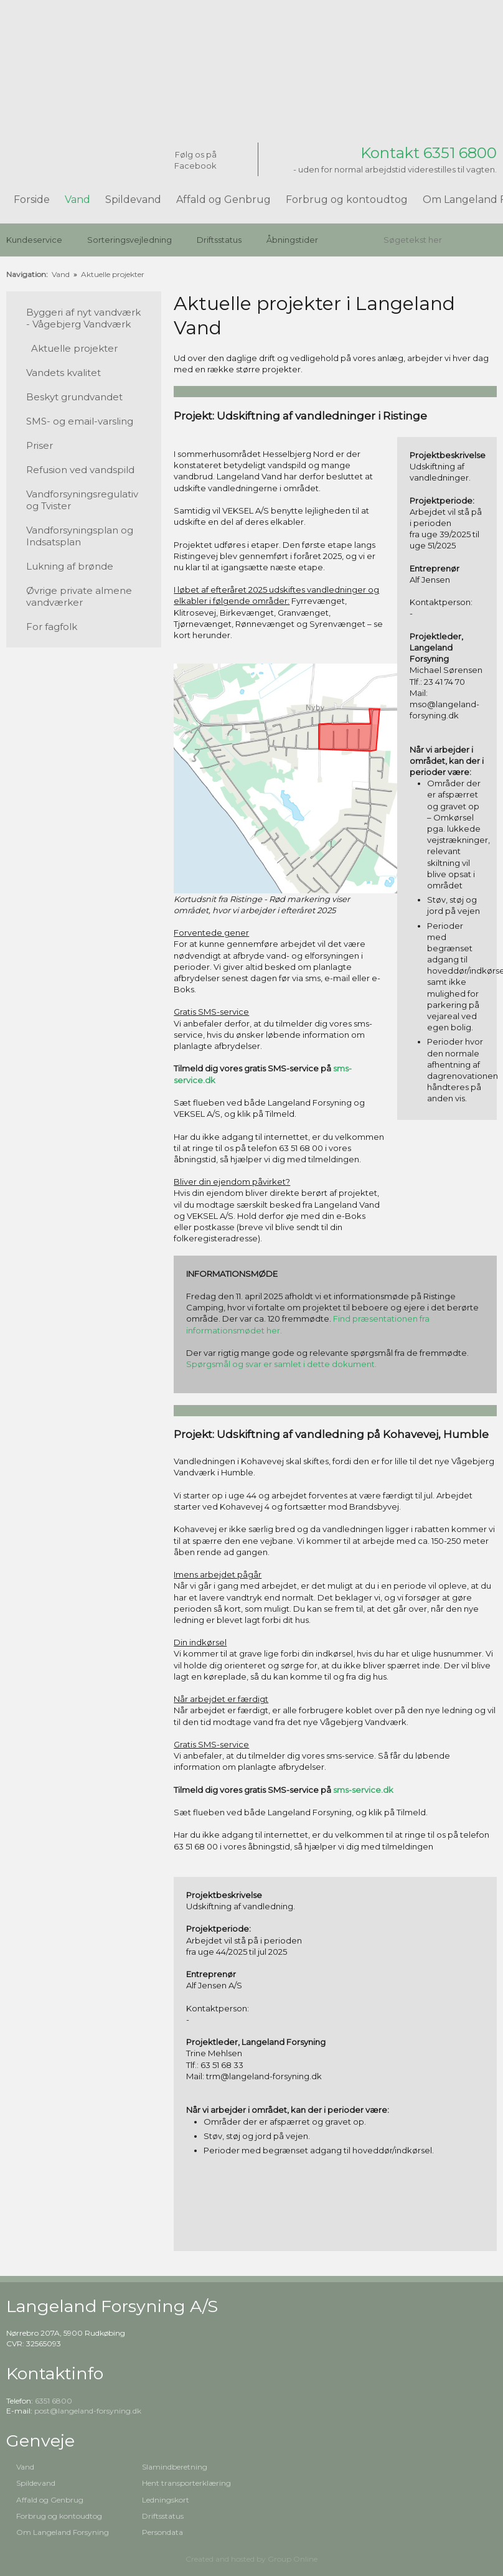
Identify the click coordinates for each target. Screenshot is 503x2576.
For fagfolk (51, 626)
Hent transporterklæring (186, 2483)
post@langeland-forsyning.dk (87, 2410)
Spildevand (133, 199)
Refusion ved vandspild (80, 470)
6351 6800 (53, 2400)
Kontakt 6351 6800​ (428, 153)
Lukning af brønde (69, 566)
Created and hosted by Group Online (251, 2559)
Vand (77, 199)
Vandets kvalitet (63, 372)
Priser (39, 445)
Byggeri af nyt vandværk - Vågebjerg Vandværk (83, 318)
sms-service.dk (363, 1790)
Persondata (162, 2532)
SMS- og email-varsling (79, 421)
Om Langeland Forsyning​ (62, 2532)
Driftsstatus (219, 240)
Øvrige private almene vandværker (79, 596)
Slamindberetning (174, 2466)
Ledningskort (165, 2499)
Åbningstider (292, 240)
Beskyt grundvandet (74, 397)
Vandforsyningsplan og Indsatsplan (79, 536)
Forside (32, 199)
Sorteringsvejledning (129, 240)
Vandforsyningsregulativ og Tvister (82, 500)
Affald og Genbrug (223, 199)
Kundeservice (34, 240)
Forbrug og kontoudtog (347, 199)
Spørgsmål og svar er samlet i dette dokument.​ (281, 1364)
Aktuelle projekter (112, 274)
